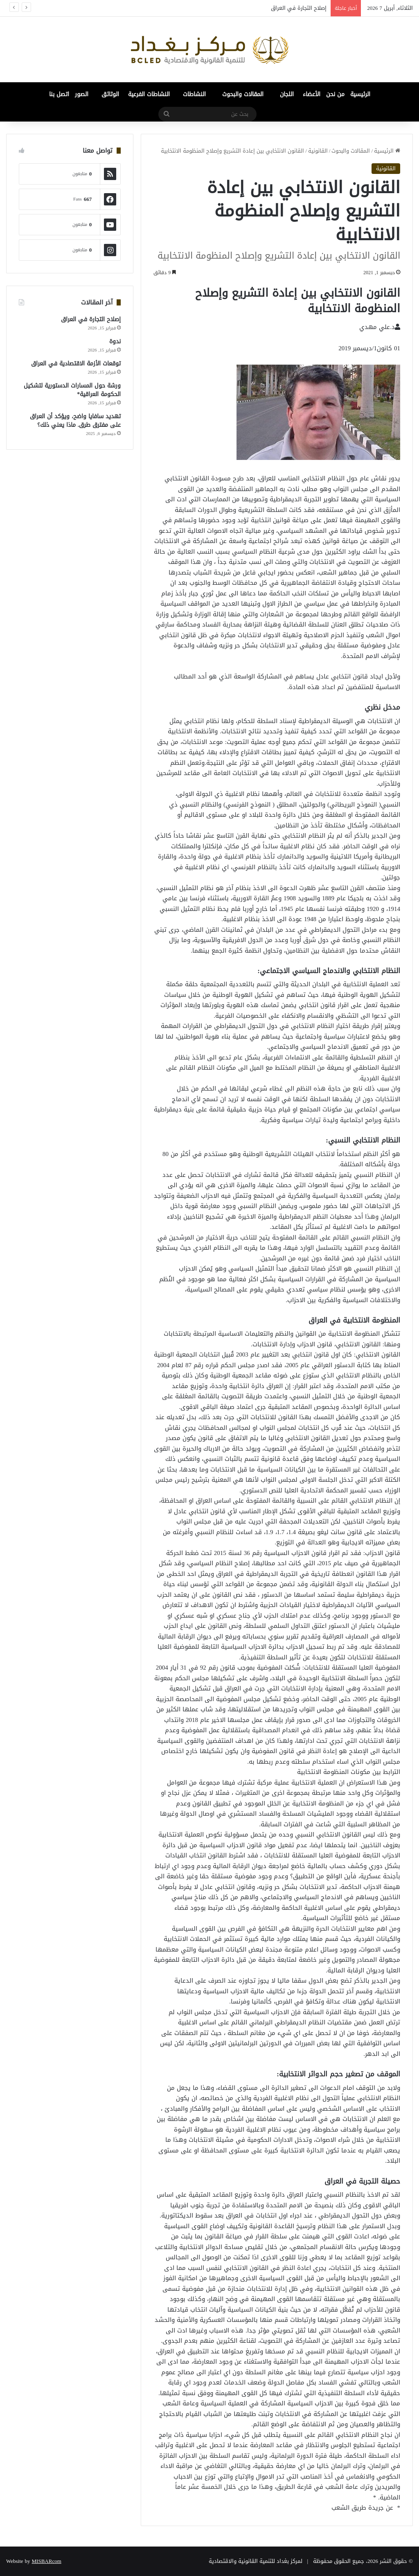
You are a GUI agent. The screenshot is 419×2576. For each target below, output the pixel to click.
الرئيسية (360, 94)
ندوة (115, 341)
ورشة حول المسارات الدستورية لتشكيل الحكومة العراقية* (72, 390)
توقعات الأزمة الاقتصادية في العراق (76, 363)
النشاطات (194, 94)
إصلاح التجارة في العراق (299, 8)
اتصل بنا (59, 94)
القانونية (318, 151)
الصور (81, 94)
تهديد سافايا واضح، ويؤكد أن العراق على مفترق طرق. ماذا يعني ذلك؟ (75, 420)
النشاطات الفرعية (149, 94)
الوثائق (110, 94)
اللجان (287, 94)
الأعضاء (311, 94)
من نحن (335, 94)
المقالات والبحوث (243, 94)
